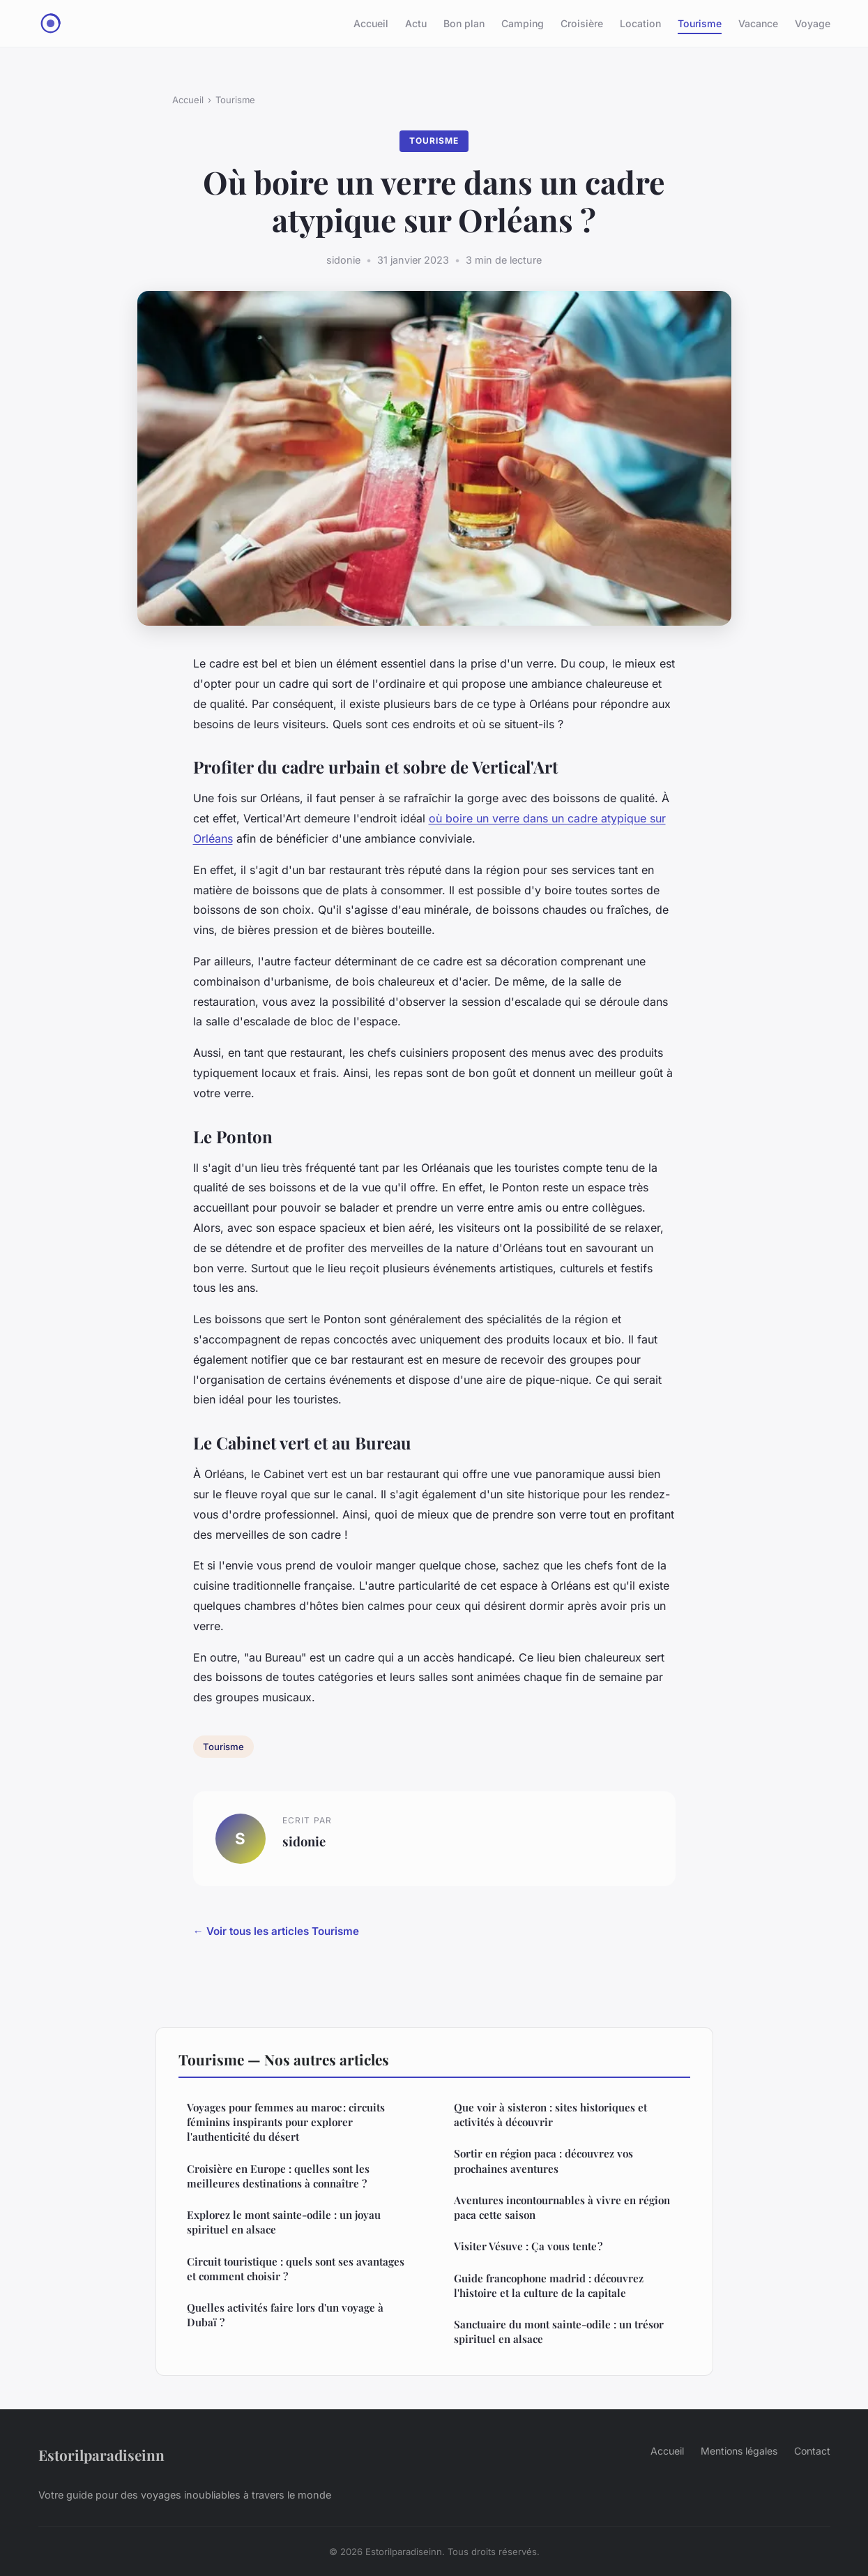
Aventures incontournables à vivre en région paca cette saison (562, 2207)
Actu (416, 23)
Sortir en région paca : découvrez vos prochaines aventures (543, 2160)
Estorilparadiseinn (101, 2454)
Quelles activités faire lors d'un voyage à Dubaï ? (285, 2314)
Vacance (758, 23)
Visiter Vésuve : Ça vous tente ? (528, 2246)
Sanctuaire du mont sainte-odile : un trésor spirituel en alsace (559, 2331)
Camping (522, 23)
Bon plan (464, 23)
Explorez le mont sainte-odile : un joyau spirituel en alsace (284, 2222)
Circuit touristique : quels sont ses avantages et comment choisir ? (295, 2268)
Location (640, 23)
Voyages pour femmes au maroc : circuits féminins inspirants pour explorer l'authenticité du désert (286, 2122)
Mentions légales (739, 2451)
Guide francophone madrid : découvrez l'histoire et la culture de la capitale (549, 2285)
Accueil (370, 23)
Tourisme (700, 23)
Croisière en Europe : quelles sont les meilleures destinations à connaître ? (278, 2176)
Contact (812, 2451)
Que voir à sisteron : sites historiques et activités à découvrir (550, 2114)
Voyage (812, 23)
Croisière (582, 23)
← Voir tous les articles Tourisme (276, 1931)
